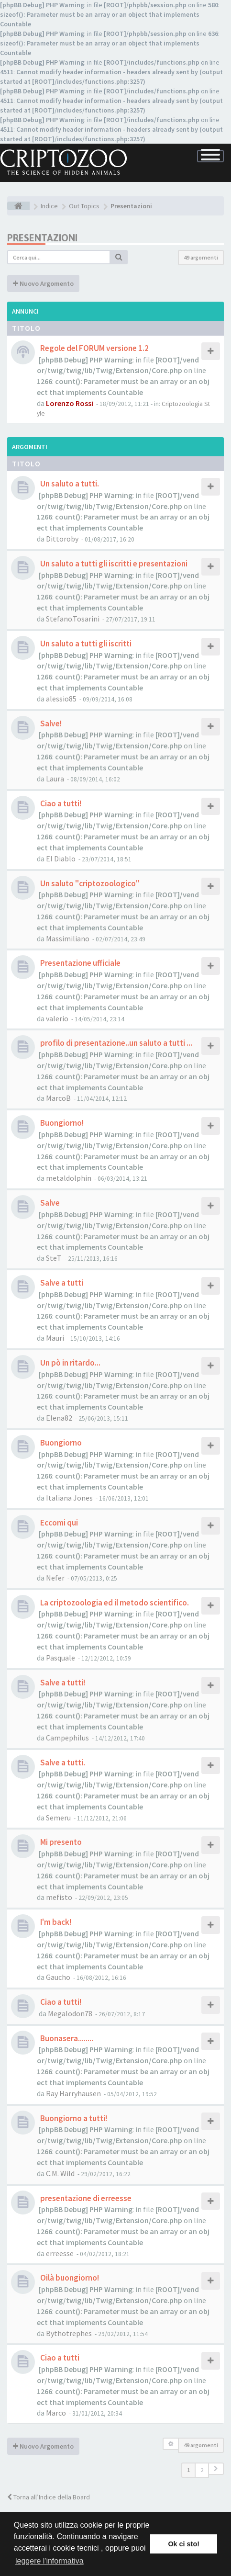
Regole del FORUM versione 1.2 (94, 348)
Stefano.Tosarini (72, 618)
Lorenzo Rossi (69, 403)
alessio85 (61, 698)
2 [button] (201, 2470)
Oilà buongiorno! (69, 2277)
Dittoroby (62, 538)
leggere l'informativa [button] (49, 2561)
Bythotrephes (69, 2333)
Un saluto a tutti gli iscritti (85, 643)
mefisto (59, 1897)
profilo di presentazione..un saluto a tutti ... (115, 1043)
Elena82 (59, 1418)
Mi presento (60, 1842)
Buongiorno (60, 1442)
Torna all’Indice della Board (48, 2497)
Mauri (55, 1338)
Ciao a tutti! (60, 803)
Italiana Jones (69, 1498)
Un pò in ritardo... (69, 1362)
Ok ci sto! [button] (183, 2544)
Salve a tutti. (62, 1762)
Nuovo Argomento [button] (43, 283)
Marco (56, 2413)
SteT (54, 1258)
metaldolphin (68, 1178)
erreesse (60, 2253)
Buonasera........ (66, 2038)
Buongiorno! (61, 1123)
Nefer (55, 1577)
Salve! (50, 723)
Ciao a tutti (59, 2357)
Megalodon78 (70, 2013)
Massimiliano (67, 938)
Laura (55, 778)
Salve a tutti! (62, 1682)
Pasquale (60, 1657)
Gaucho (58, 1977)
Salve (49, 1203)
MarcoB (58, 1098)
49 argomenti (201, 257)
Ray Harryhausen (73, 2093)
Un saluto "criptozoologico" (89, 883)
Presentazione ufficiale (80, 963)
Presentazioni (42, 237)
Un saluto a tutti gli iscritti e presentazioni (113, 563)
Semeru (58, 1817)
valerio (57, 1018)
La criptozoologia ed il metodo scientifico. (114, 1602)
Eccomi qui (58, 1522)
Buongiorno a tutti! (73, 2118)
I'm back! (55, 1922)
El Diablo (61, 858)
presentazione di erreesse (85, 2198)
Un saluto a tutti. (69, 483)
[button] (216, 2469)
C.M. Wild (60, 2173)
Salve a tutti (61, 1282)
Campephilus (67, 1737)
